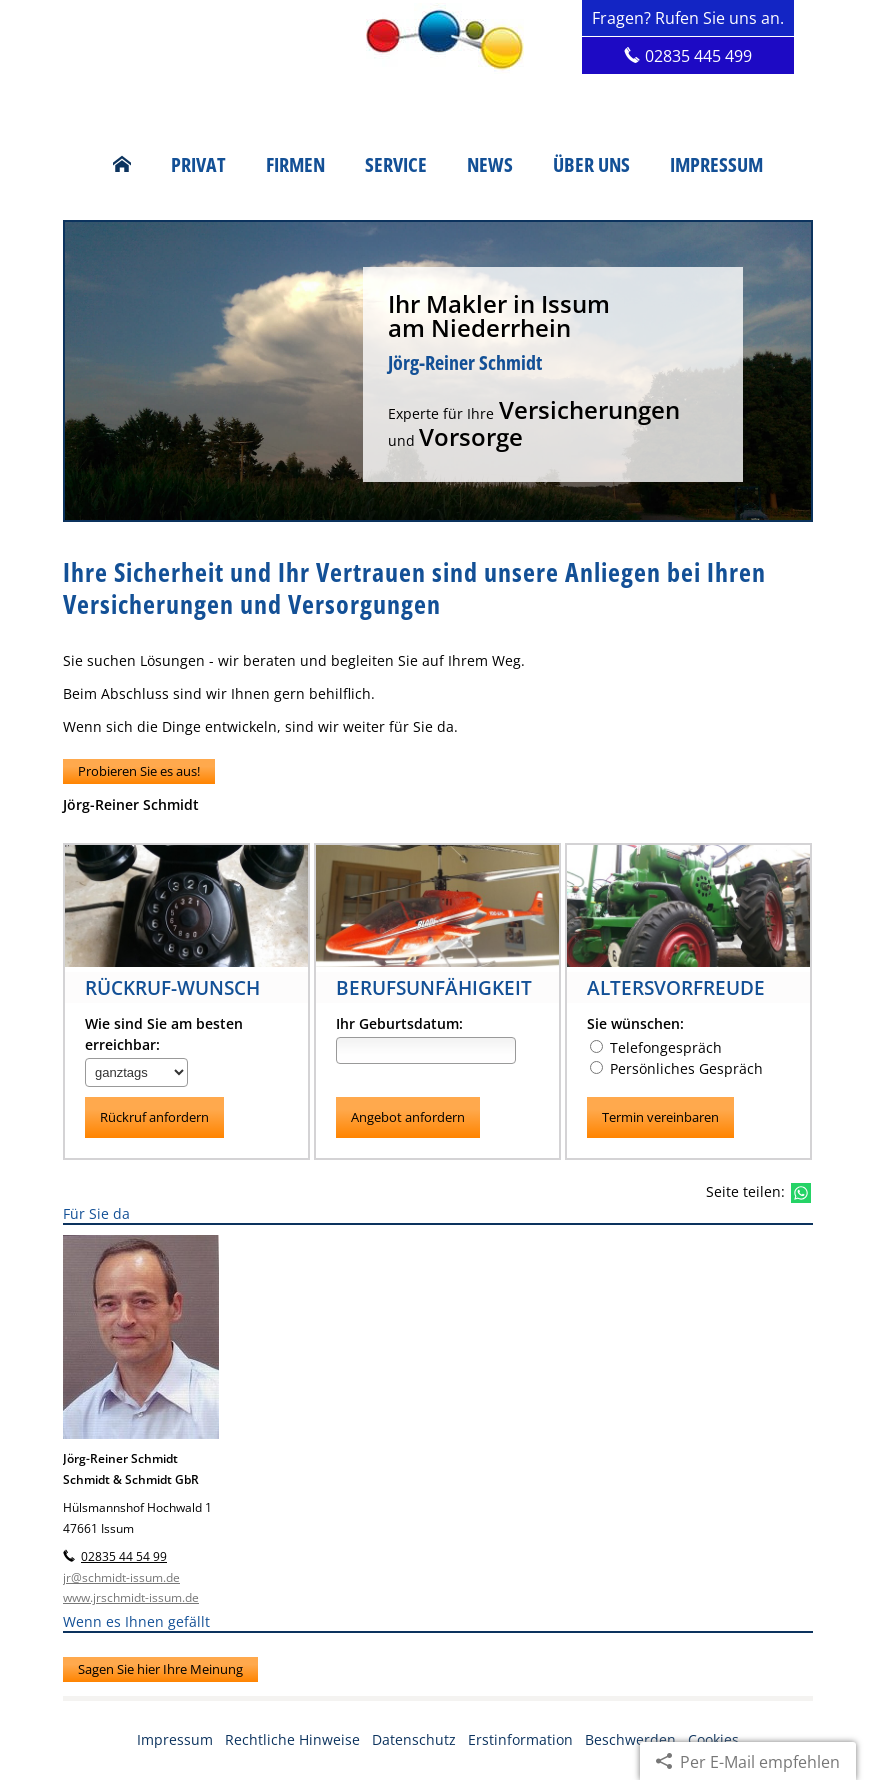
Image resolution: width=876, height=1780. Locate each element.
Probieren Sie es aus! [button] (139, 771)
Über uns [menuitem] (591, 165)
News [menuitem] (490, 165)
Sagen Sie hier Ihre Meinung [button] (160, 1669)
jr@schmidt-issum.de (121, 1577)
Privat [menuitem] (198, 165)
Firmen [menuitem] (295, 165)
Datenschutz (414, 1739)
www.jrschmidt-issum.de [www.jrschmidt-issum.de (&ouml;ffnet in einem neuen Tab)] (131, 1598)
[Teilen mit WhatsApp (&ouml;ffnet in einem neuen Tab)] (801, 1193)
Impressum (175, 1739)
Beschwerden (630, 1739)
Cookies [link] (713, 1739)
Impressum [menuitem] (716, 165)
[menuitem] (122, 165)
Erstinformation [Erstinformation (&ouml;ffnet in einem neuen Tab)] (520, 1739)
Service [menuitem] (396, 165)
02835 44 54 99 (124, 1557)
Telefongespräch (656, 1047)
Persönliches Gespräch (676, 1068)
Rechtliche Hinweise (292, 1739)
